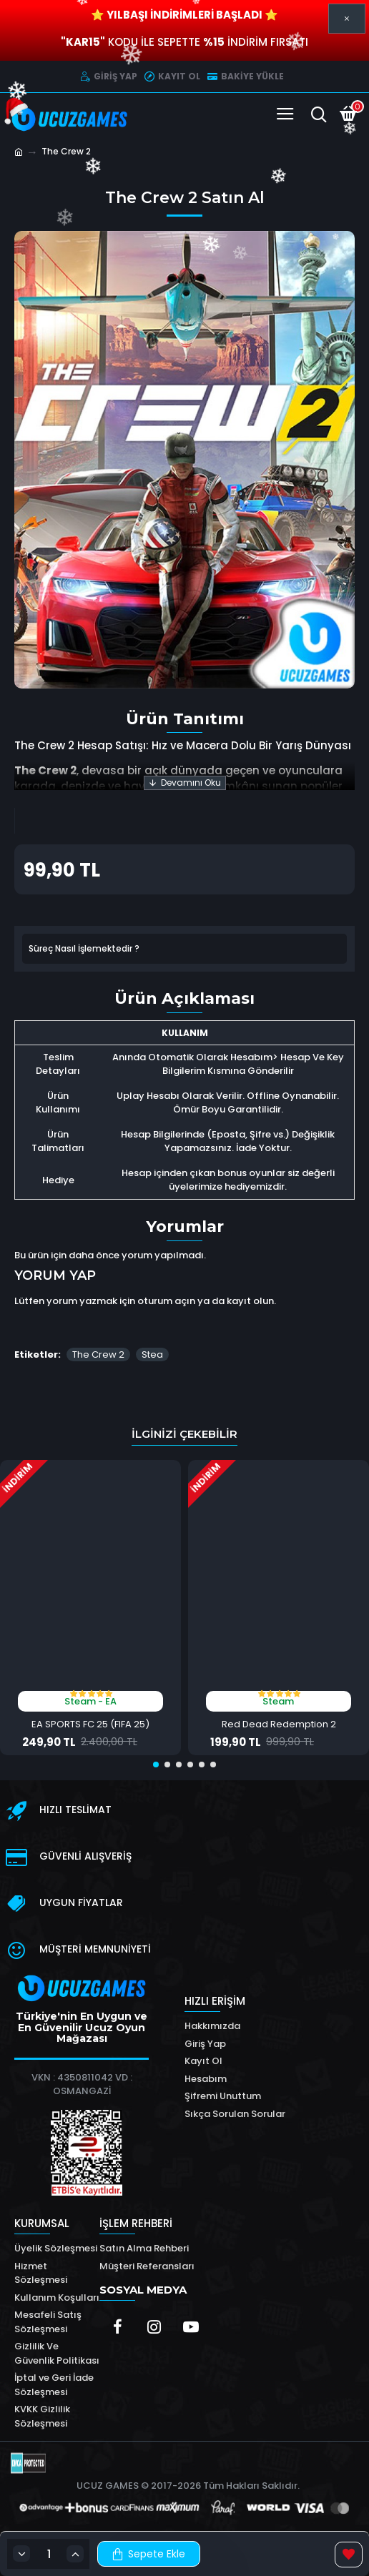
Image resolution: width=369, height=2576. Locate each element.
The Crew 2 (98, 1354)
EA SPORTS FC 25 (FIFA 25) (90, 1725)
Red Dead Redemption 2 (279, 1725)
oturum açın (166, 1301)
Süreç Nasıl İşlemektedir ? (84, 948)
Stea (152, 1354)
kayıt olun (250, 1301)
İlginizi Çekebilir (184, 1434)
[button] (156, 1764)
